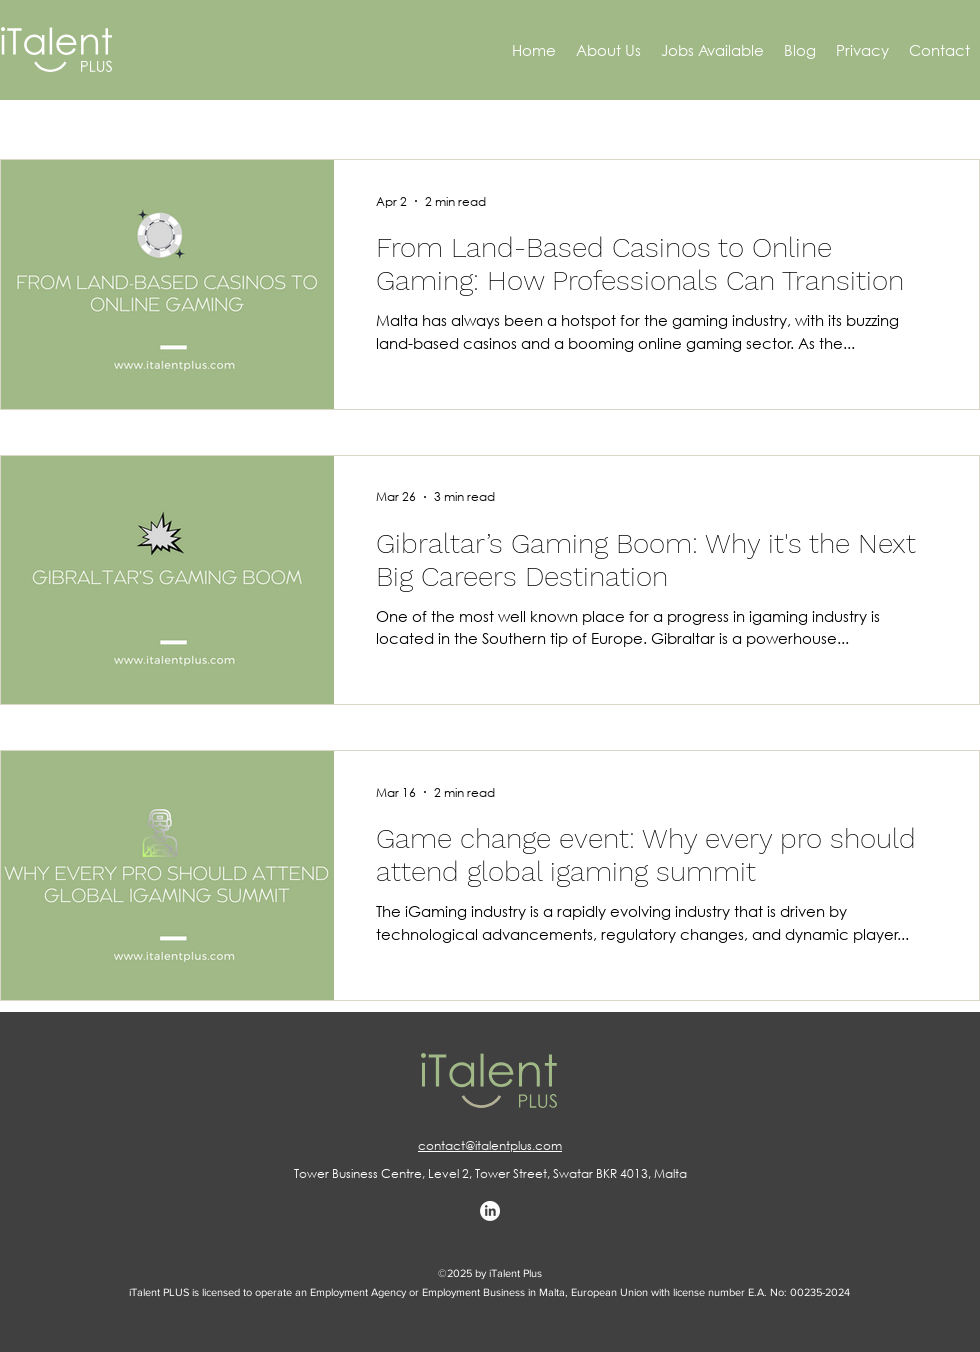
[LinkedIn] (490, 1211)
